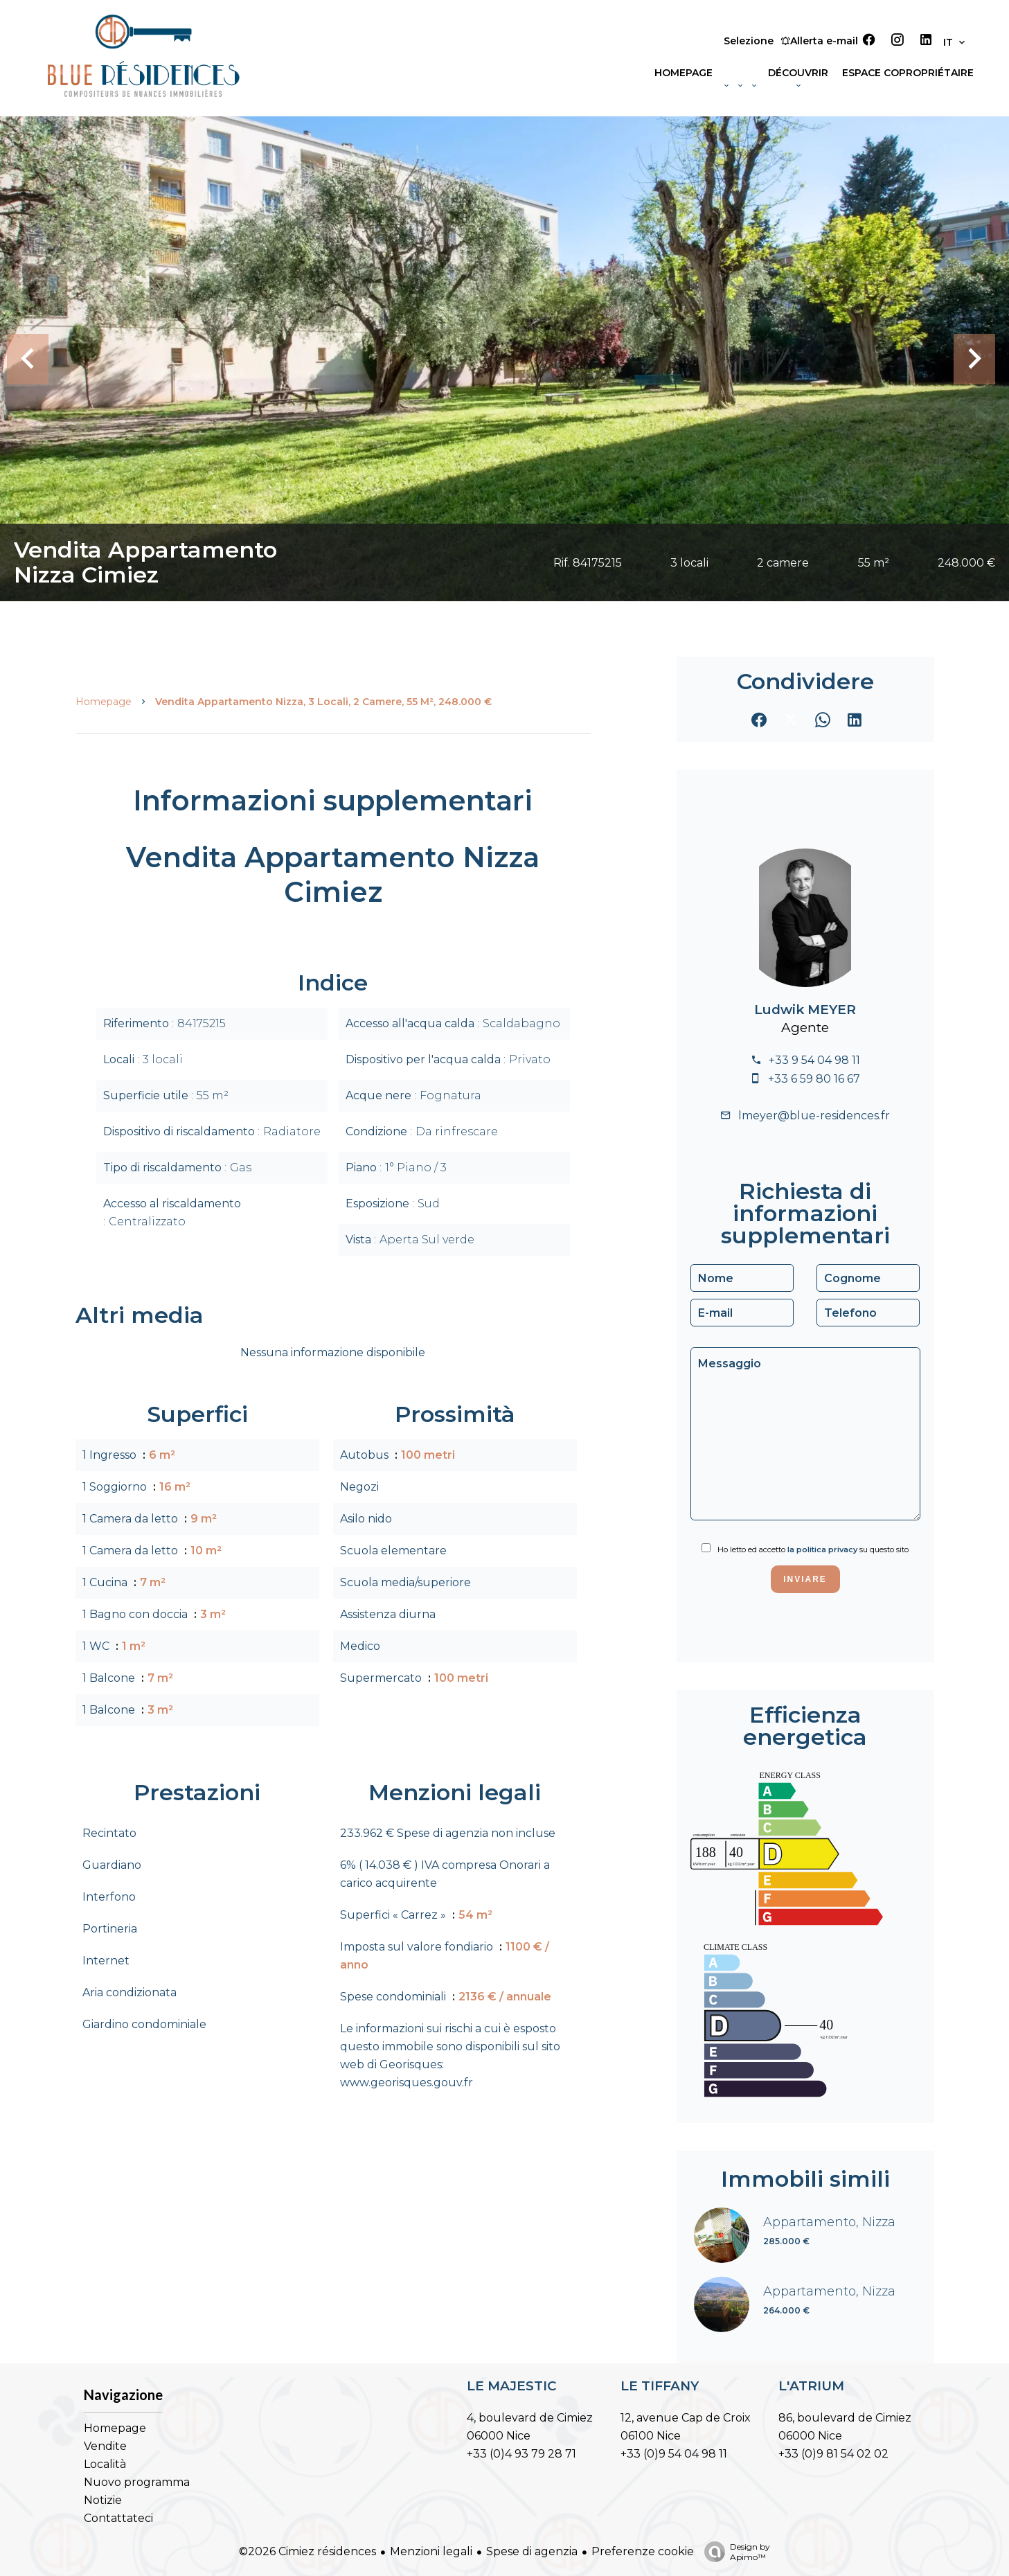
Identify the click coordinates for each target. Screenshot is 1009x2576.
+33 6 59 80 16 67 (814, 1078)
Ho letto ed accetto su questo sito (813, 1549)
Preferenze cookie (642, 2551)
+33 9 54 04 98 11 (814, 1060)
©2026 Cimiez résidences (307, 2551)
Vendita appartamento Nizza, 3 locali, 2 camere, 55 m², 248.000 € (323, 701)
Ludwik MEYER (805, 1010)
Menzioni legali (431, 2551)
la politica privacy (822, 1549)
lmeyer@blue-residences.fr (814, 1115)
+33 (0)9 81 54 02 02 (833, 2453)
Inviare (805, 1579)
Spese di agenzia (532, 2551)
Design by (733, 2551)
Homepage (103, 701)
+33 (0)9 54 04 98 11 (673, 2453)
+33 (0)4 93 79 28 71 (521, 2453)
